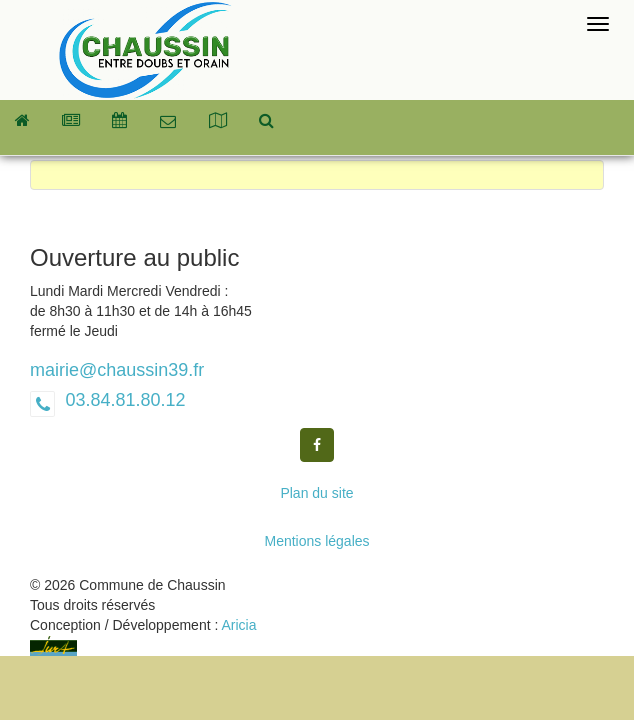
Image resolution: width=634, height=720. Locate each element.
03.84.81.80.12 (122, 400)
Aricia (238, 625)
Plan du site (316, 493)
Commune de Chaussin (145, 49)
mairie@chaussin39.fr (117, 370)
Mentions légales (316, 541)
